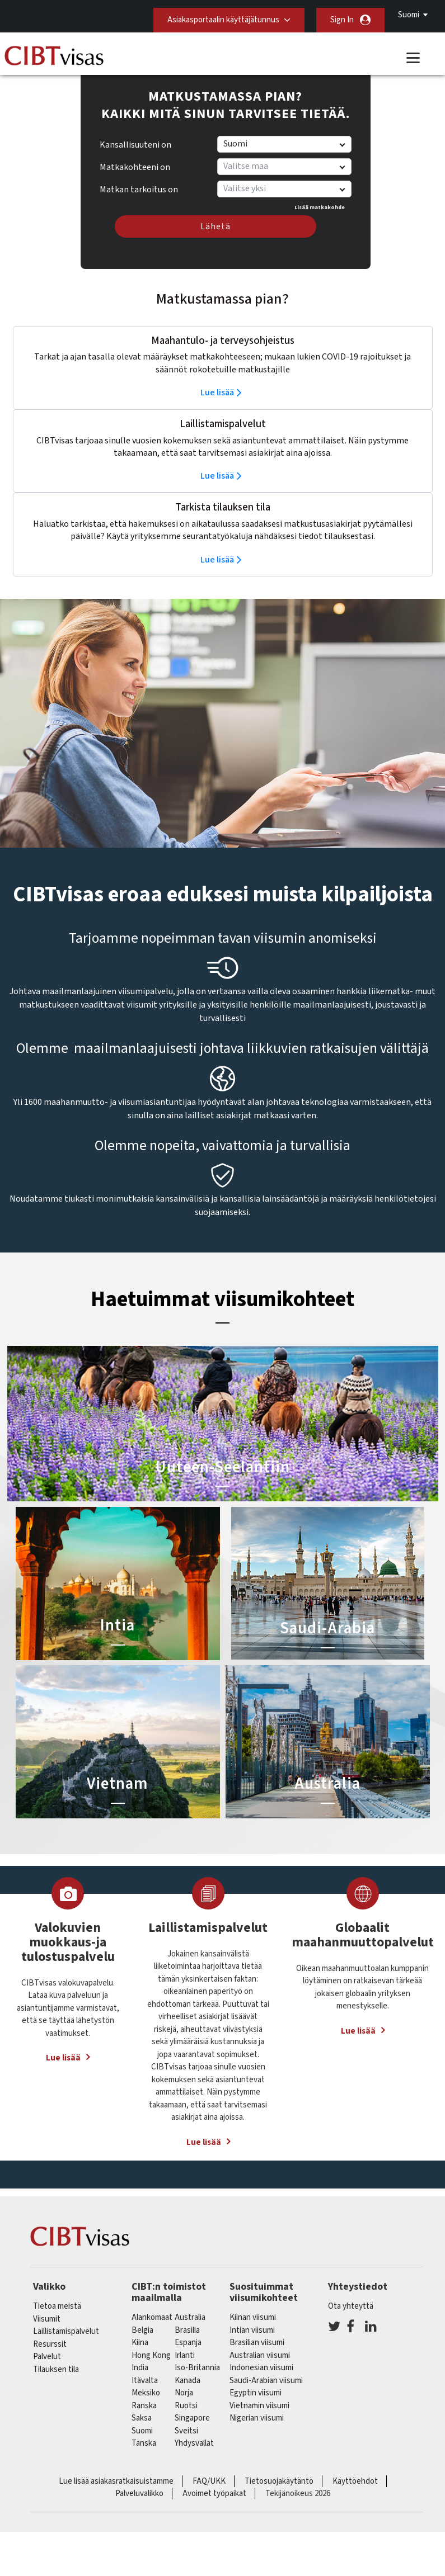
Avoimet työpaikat (214, 2493)
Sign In (342, 20)
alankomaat (152, 2317)
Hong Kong (151, 2355)
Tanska (144, 2443)
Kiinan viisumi (252, 2317)
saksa (142, 2418)
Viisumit (46, 2319)
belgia (142, 2330)
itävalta (145, 2380)
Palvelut (47, 2356)
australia (190, 2317)
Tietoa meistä (57, 2306)
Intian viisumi (252, 2330)
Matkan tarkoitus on (139, 185)
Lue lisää (217, 392)
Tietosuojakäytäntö (279, 2481)
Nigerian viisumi (256, 2418)
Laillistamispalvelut (66, 2331)
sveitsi (186, 2431)
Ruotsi (186, 2406)
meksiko (146, 2393)
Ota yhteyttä (350, 2306)
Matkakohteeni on (135, 167)
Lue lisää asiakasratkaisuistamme (116, 2481)
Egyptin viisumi (255, 2393)
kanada (187, 2380)
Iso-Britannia (197, 2368)
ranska (144, 2406)
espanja (188, 2342)
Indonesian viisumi (261, 2368)
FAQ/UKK (209, 2481)
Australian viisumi (259, 2355)
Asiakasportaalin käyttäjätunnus (223, 20)
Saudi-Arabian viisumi (266, 2380)
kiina (140, 2342)
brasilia (187, 2330)
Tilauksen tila (56, 2369)
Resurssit (50, 2344)
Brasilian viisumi (256, 2342)
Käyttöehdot (355, 2481)
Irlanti (185, 2355)
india (140, 2368)
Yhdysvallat (194, 2443)
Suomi (408, 15)
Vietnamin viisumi (259, 2406)
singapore (192, 2418)
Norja (184, 2393)
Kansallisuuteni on (135, 145)
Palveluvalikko (139, 2493)
